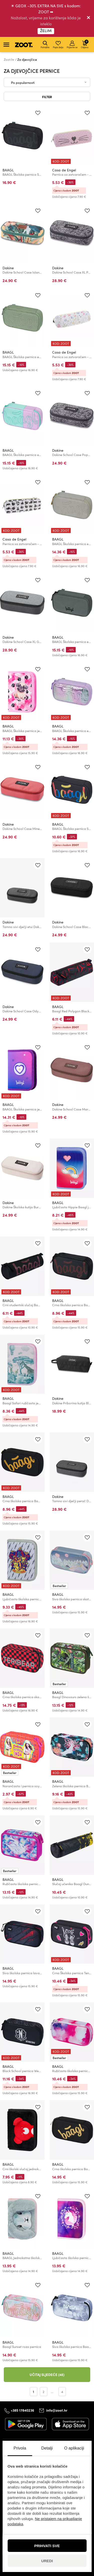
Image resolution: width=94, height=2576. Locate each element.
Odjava (84, 44)
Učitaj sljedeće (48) (47, 2374)
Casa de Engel (64, 170)
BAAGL (8, 170)
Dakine (8, 268)
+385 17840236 (22, 2409)
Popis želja (58, 45)
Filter (47, 96)
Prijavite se (72, 45)
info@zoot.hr (56, 2410)
